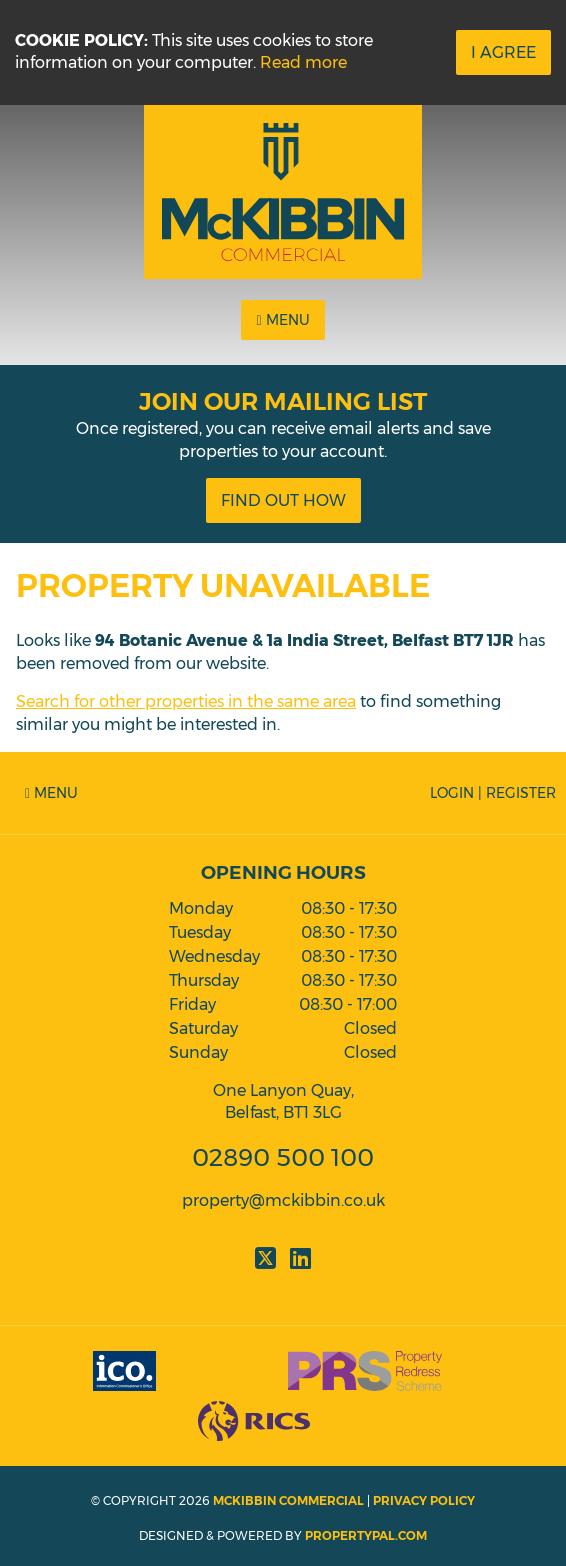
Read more (303, 62)
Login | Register (493, 793)
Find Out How (283, 500)
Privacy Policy (424, 1500)
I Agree (503, 52)
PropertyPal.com (366, 1535)
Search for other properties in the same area (186, 701)
